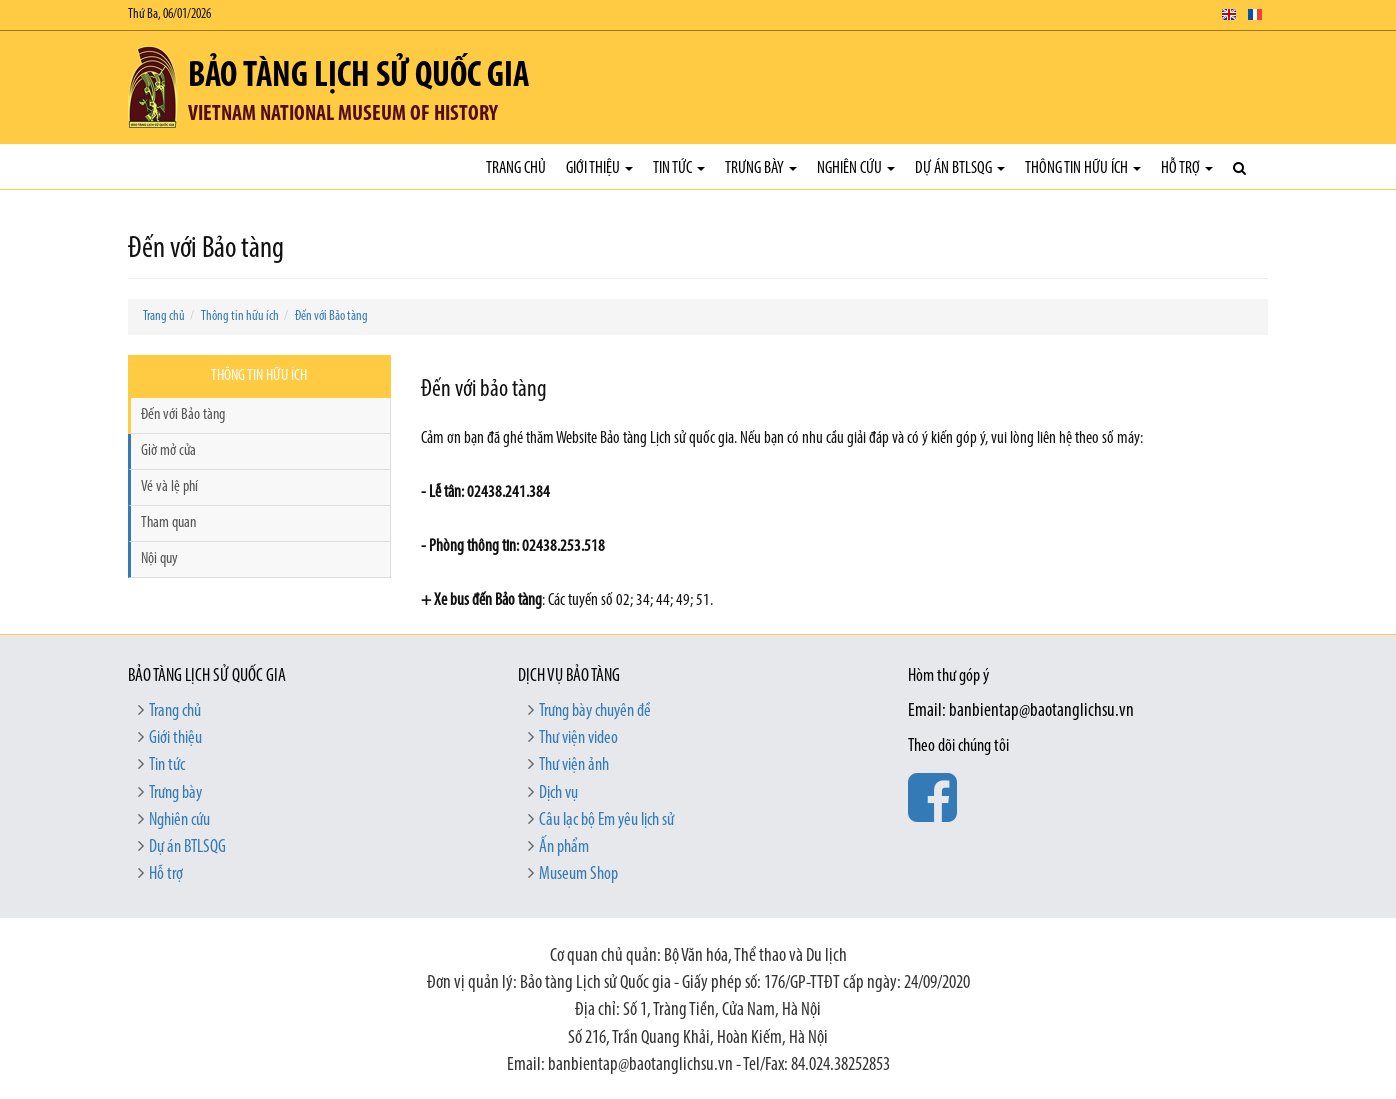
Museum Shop (578, 874)
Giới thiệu (599, 168)
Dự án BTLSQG (960, 168)
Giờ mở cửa (168, 451)
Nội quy (159, 559)
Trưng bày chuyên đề (595, 711)
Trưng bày (761, 168)
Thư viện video (578, 738)
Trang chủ (516, 168)
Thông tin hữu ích (1083, 168)
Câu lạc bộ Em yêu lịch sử (606, 820)
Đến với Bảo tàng (331, 316)
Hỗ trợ (1187, 168)
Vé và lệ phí (169, 487)
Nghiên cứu (856, 168)
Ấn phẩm (564, 847)
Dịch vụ (558, 793)
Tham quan (168, 523)
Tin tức (679, 168)
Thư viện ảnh (574, 765)
